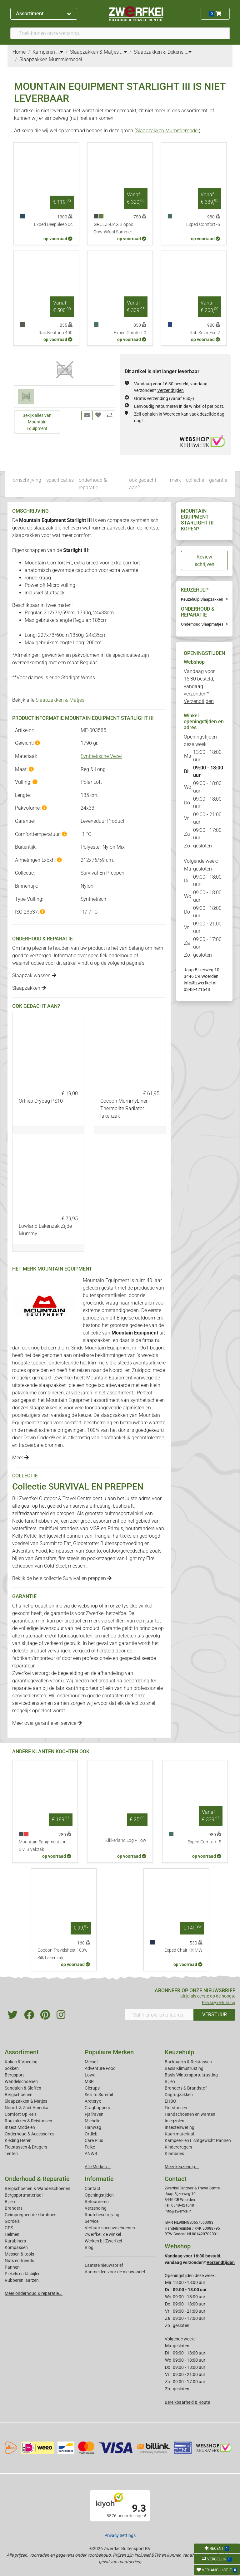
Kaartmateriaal (179, 2133)
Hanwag (93, 2127)
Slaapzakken (29, 988)
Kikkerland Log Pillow (125, 1840)
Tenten (11, 2153)
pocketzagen (101, 1558)
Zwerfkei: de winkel (103, 2234)
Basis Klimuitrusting (184, 2068)
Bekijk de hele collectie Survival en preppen (62, 1578)
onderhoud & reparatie (93, 483)
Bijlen (170, 2081)
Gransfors (45, 1558)
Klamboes (174, 2153)
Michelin (93, 2120)
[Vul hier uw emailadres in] (159, 2015)
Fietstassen (176, 2107)
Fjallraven (94, 2114)
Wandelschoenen (21, 2081)
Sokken (12, 2068)
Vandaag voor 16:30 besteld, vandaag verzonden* (199, 686)
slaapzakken (97, 1340)
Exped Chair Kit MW (183, 1950)
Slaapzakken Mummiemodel (167, 131)
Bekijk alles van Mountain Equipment (37, 422)
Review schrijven (204, 560)
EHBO (170, 2101)
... (59, 52)
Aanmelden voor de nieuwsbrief (115, 2271)
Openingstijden (99, 2195)
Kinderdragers (178, 2146)
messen (76, 1566)
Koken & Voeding (21, 2061)
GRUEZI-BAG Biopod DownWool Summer (113, 228)
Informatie (99, 2179)
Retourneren (97, 2201)
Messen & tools (19, 2254)
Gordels (12, 2221)
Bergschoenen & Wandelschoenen (37, 2188)
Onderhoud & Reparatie (37, 2179)
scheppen (22, 1566)
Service (91, 2221)
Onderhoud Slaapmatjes (202, 624)
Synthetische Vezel (101, 756)
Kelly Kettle (24, 1536)
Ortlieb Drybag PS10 (41, 1101)
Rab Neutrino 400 (55, 332)
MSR (89, 2081)
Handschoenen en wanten (190, 2114)
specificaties (60, 480)
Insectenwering (179, 2127)
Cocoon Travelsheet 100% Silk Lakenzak (62, 1954)
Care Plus (94, 2140)
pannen (75, 1536)
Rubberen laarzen (22, 2280)
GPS (9, 2227)
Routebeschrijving (102, 2214)
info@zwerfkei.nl (200, 982)
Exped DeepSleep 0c (53, 224)
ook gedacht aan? (142, 483)
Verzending (96, 2208)
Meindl (91, 2061)
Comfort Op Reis (21, 2114)
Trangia (102, 1536)
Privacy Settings (120, 2535)
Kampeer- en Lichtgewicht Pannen (198, 2140)
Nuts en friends (19, 2260)
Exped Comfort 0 (130, 332)
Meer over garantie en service (47, 1723)
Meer (20, 1458)
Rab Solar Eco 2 (205, 332)
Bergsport (14, 2074)
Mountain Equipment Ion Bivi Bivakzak (43, 1845)
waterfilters (24, 1528)
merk (175, 480)
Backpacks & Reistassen (188, 2061)
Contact (92, 2188)
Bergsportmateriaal (23, 2195)
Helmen (12, 2234)
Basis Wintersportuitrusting (191, 2074)
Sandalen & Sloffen (23, 2088)
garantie (218, 480)
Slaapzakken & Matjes (60, 700)
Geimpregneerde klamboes (30, 2214)
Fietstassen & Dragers (26, 2146)
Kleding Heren (18, 2140)
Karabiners (15, 2240)
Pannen (12, 2267)
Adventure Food (100, 2068)
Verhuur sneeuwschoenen (110, 2227)
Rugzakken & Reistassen (28, 2120)
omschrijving (27, 480)
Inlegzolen (174, 2120)
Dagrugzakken (179, 2094)
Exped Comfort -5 (203, 224)
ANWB (91, 2153)
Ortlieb (91, 2133)
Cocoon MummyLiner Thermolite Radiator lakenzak (124, 1108)
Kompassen (16, 2247)
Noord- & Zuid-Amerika (26, 2107)
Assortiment (43, 13)
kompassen (62, 1551)
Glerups (92, 2088)
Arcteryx (93, 2101)
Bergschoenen (18, 2094)
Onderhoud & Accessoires (29, 2133)
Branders (13, 2208)
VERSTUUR (214, 2014)
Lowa (90, 2074)
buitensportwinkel (123, 1513)
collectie (195, 480)
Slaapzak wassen (34, 975)
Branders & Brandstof (186, 2088)
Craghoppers (97, 2107)
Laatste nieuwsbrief (104, 2265)
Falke (90, 2146)
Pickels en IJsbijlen (23, 2273)
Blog (89, 2247)
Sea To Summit (99, 2094)
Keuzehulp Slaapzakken (202, 599)
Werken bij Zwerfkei (103, 2240)
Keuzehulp (179, 2052)
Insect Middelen (20, 2127)
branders (69, 1528)
